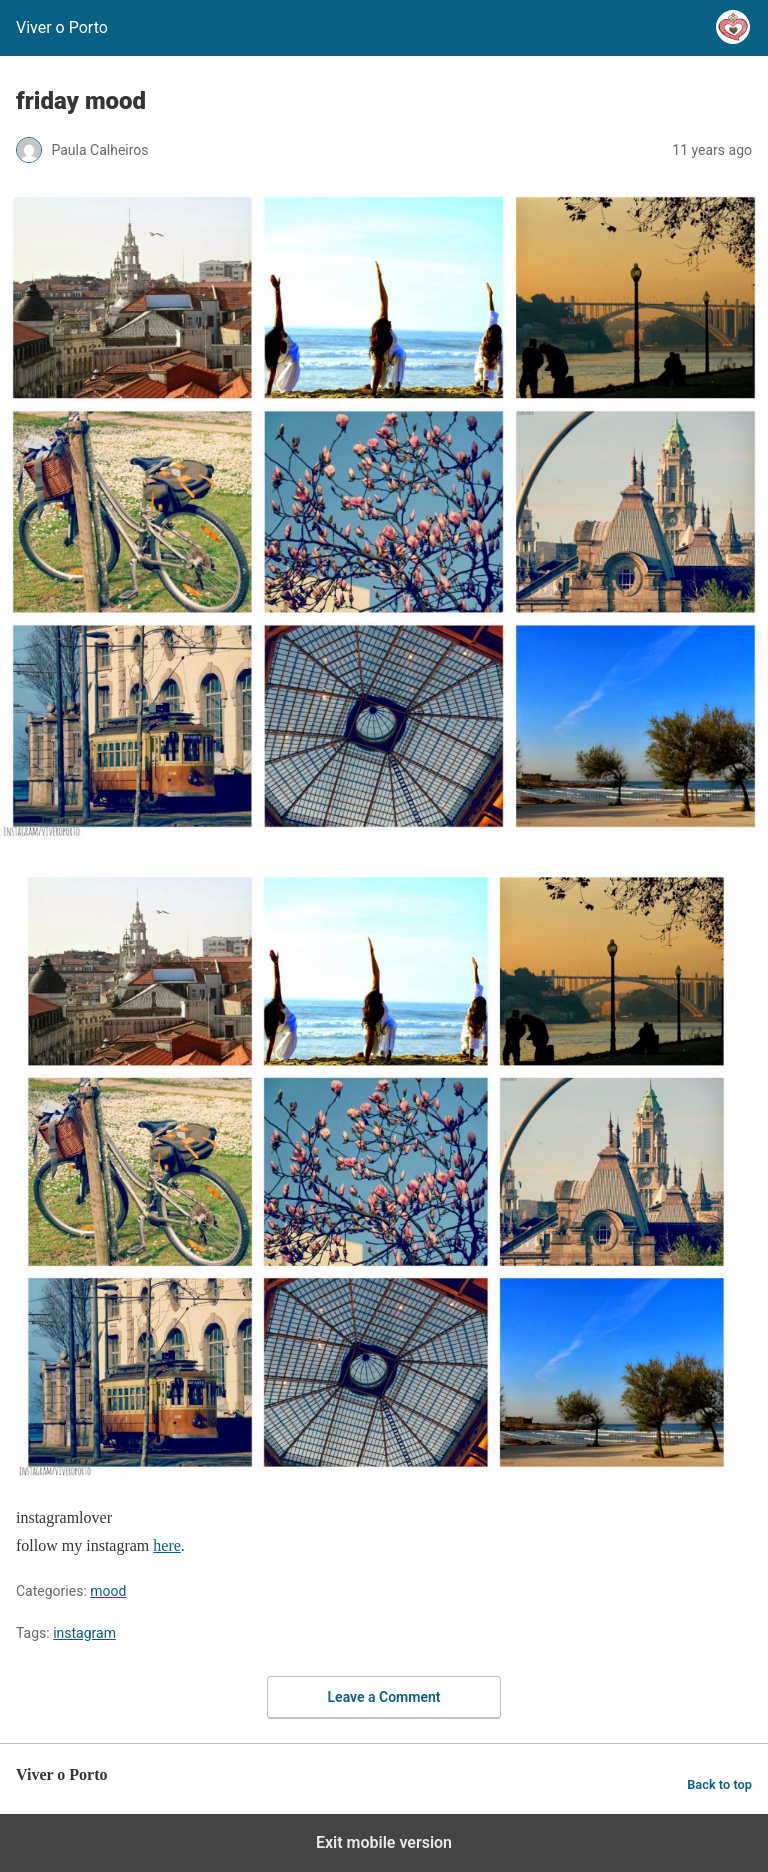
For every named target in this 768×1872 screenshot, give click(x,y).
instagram (84, 1633)
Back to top (719, 1784)
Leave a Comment (384, 1697)
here (167, 1545)
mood (108, 1591)
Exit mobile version (384, 1842)
